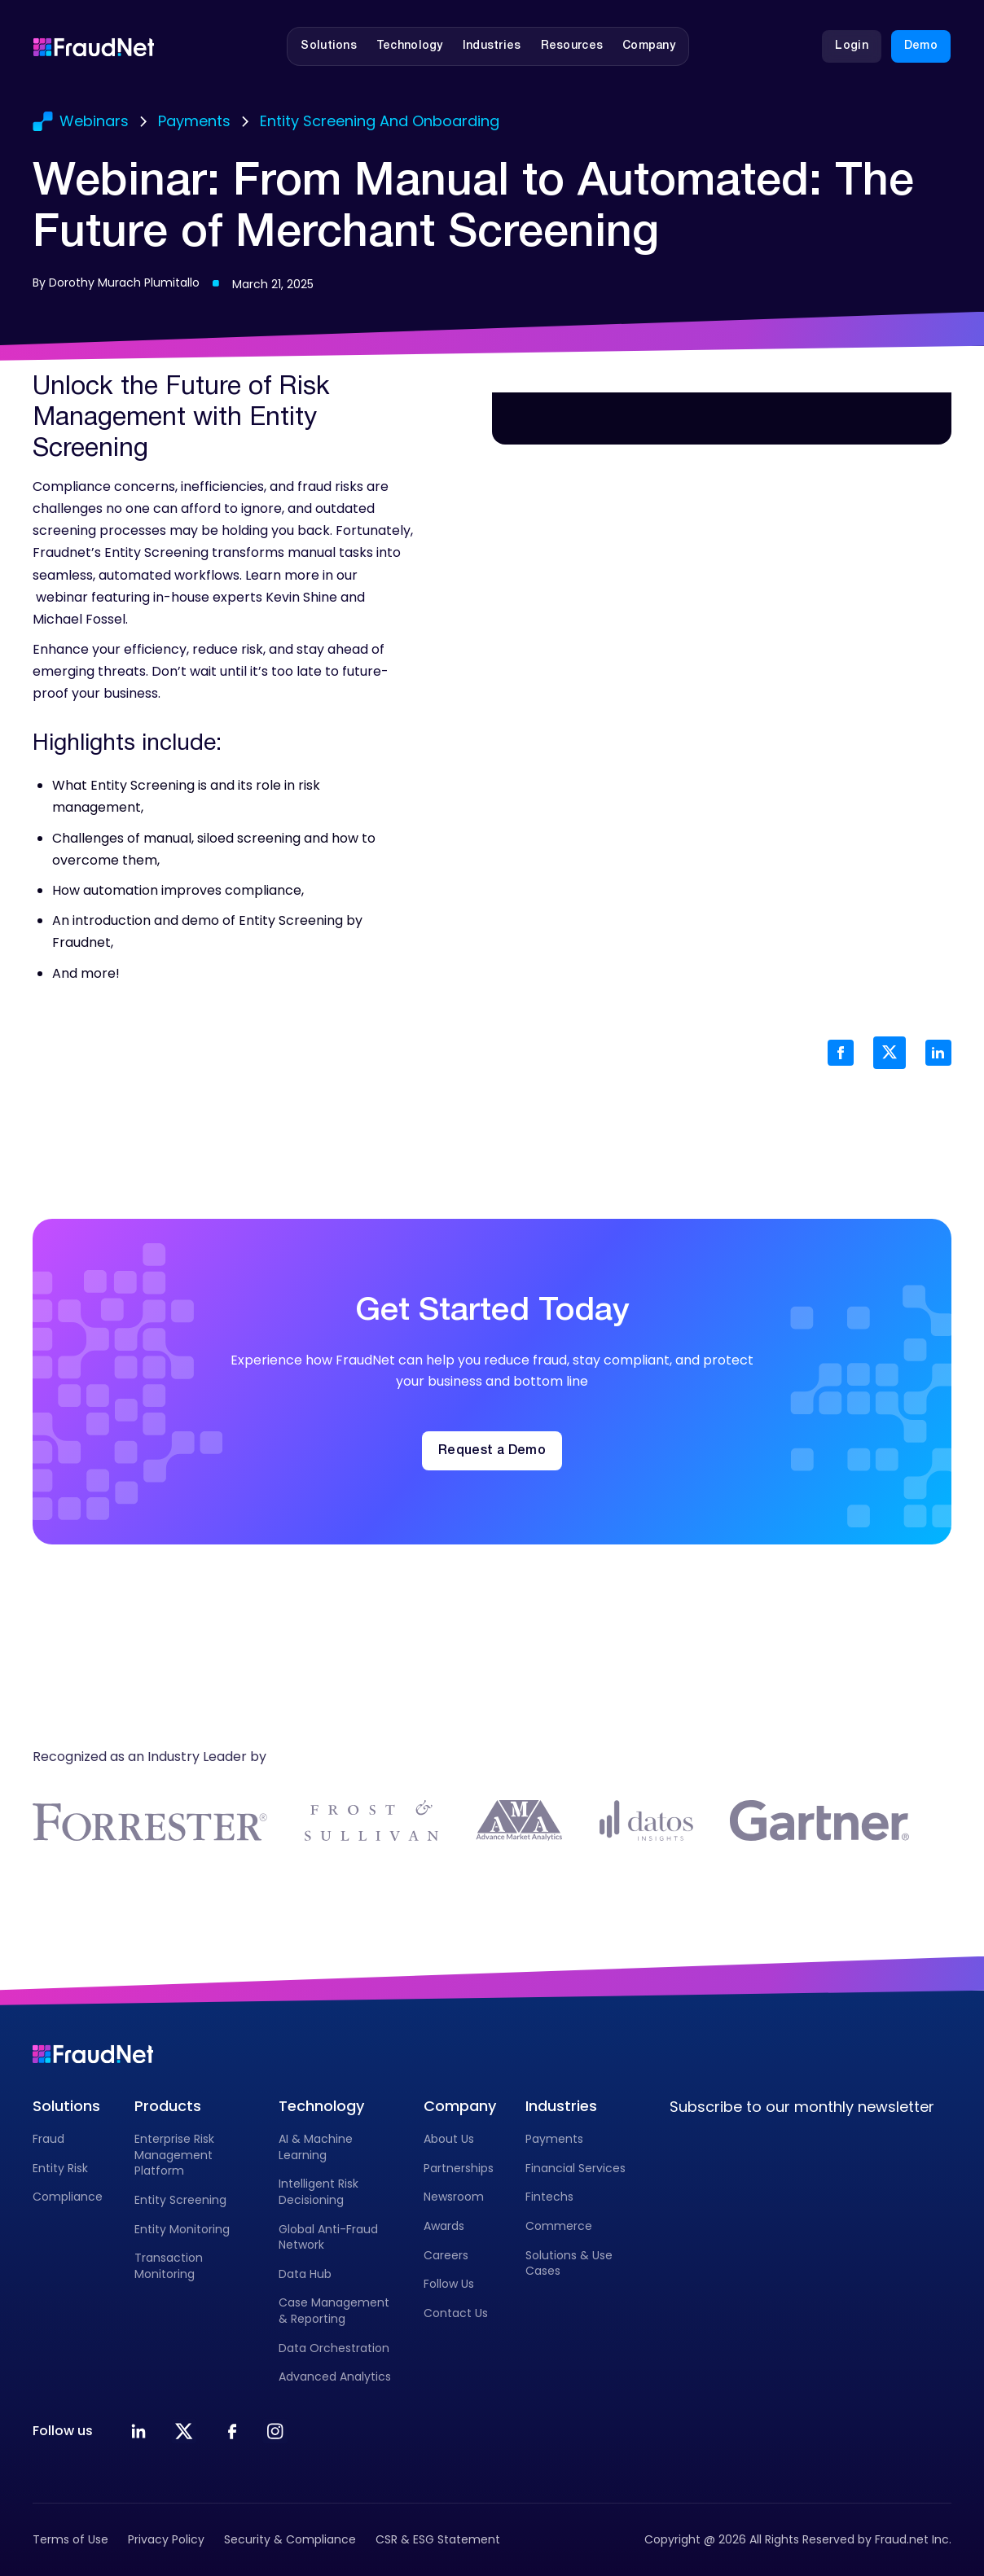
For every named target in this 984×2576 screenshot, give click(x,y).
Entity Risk (60, 2168)
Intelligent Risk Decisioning (318, 2191)
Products (167, 2105)
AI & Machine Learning (316, 2147)
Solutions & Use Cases (569, 2263)
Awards (444, 2226)
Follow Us (449, 2284)
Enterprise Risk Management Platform (174, 2155)
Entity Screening (180, 2200)
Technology (321, 2105)
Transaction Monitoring (168, 2266)
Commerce (558, 2226)
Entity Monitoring (182, 2229)
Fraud (48, 2139)
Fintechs (549, 2196)
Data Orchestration (334, 2348)
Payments (554, 2139)
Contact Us (456, 2313)
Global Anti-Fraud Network (328, 2237)
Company (460, 2105)
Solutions (66, 2105)
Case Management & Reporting (334, 2310)
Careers (446, 2255)
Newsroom (454, 2196)
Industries (561, 2105)
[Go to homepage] (93, 46)
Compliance (68, 2196)
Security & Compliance (290, 2539)
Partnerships (459, 2168)
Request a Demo (492, 1451)
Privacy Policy (166, 2539)
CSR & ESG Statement (438, 2539)
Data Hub (305, 2274)
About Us (449, 2139)
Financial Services (575, 2168)
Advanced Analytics (335, 2376)
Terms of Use (70, 2539)
